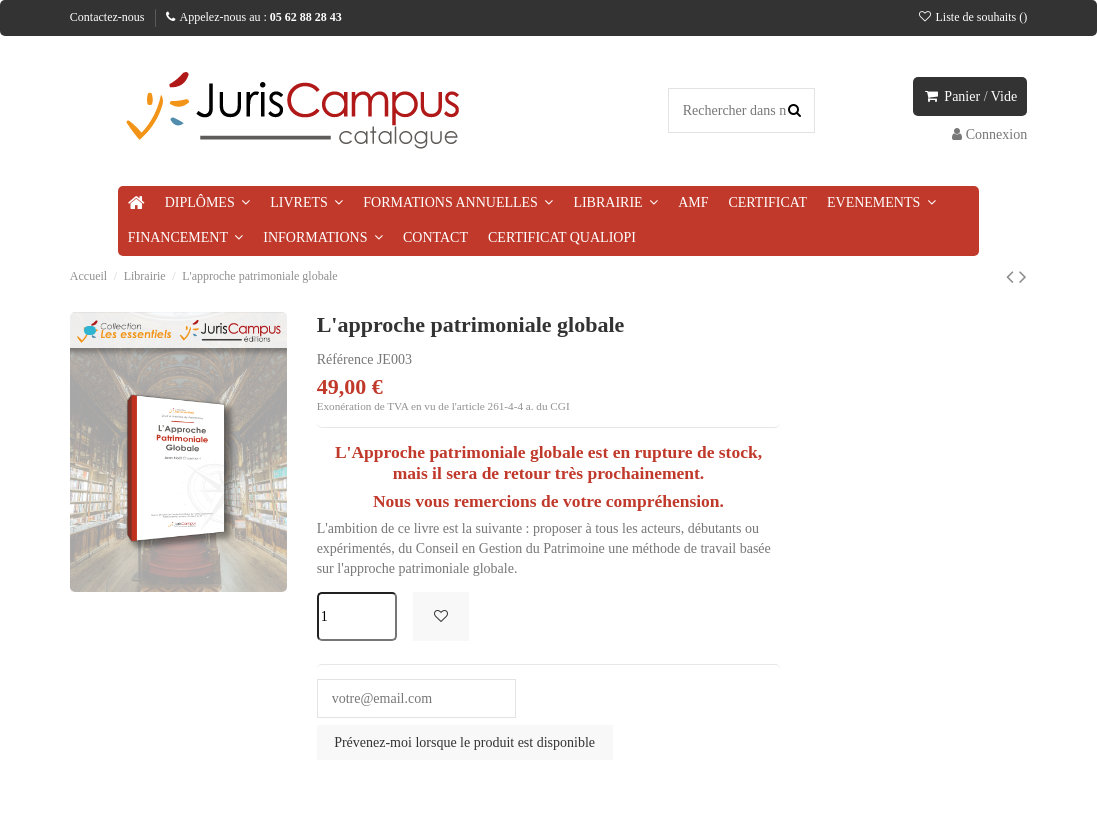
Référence (345, 359)
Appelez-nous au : (254, 17)
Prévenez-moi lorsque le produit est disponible (464, 742)
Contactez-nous (107, 17)
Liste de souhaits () (972, 17)
